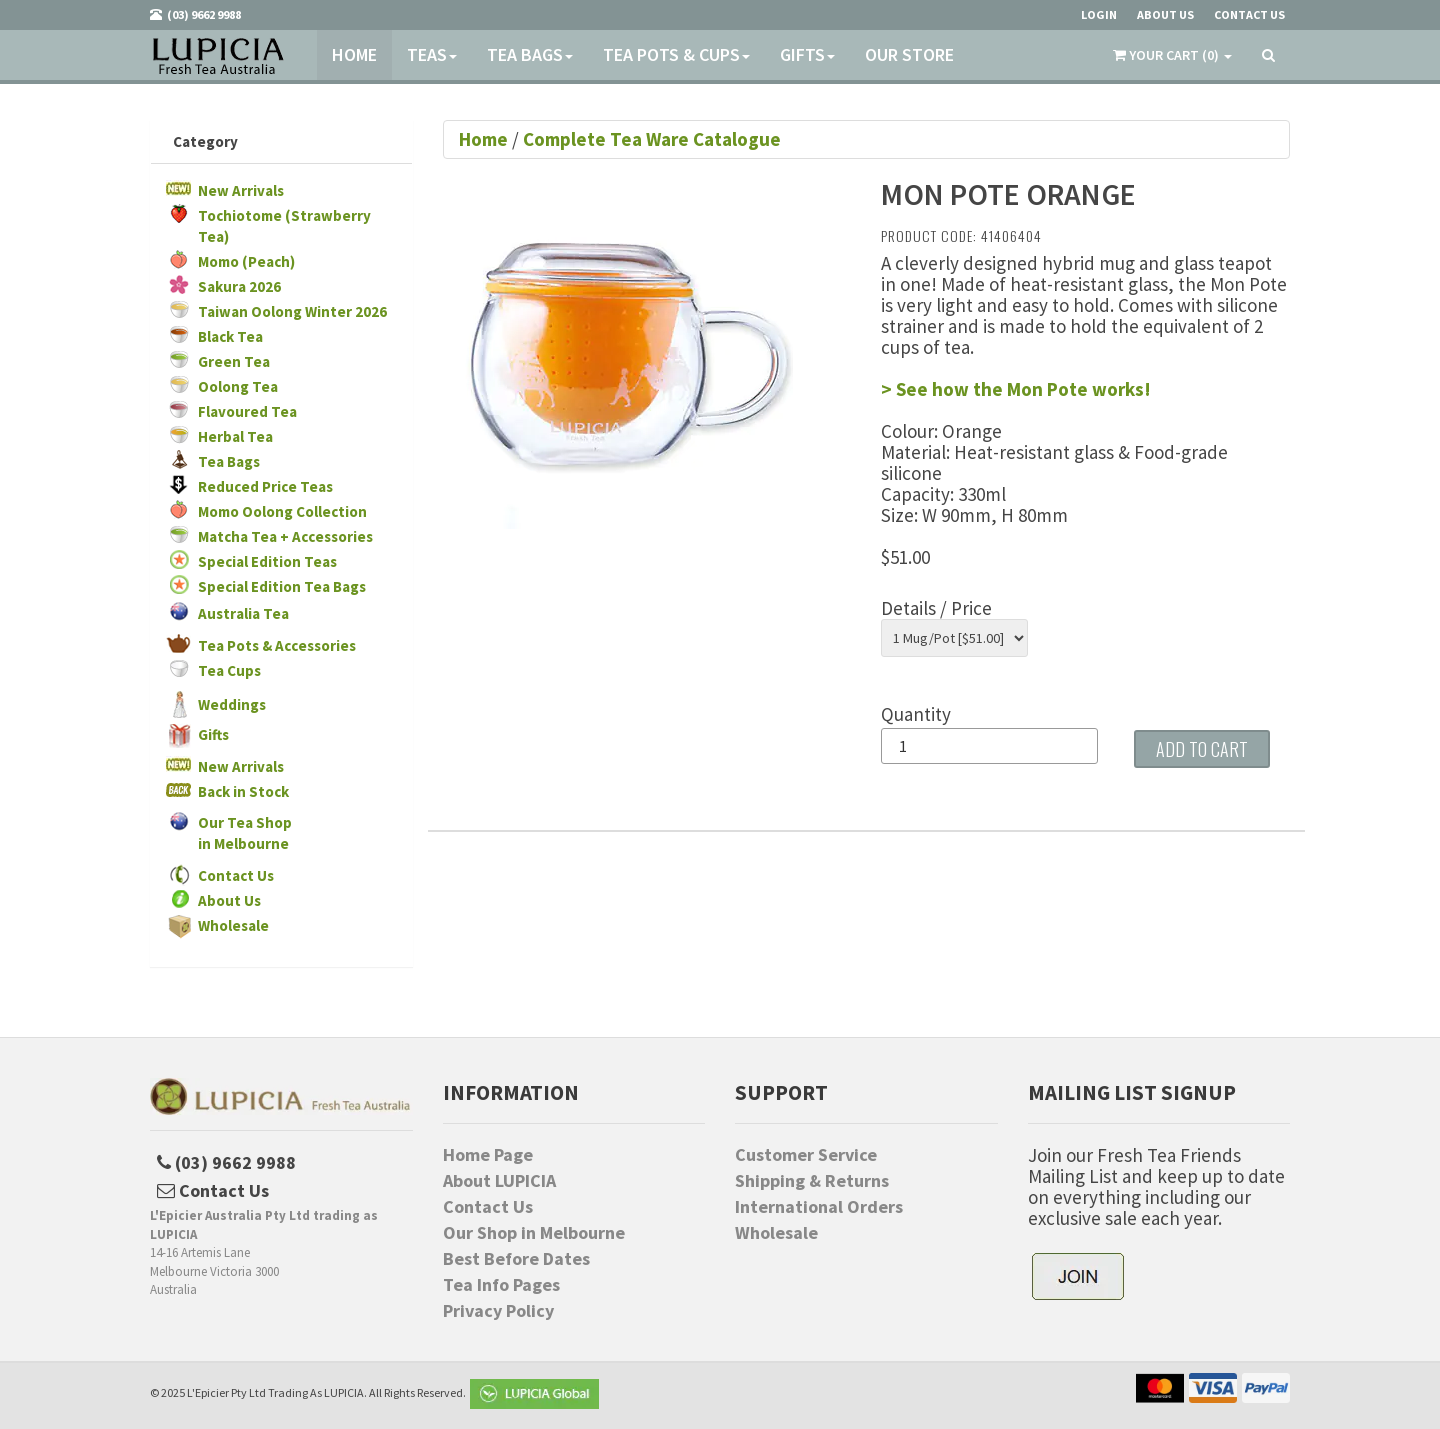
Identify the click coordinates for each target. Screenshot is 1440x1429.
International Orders (819, 1207)
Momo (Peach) (246, 261)
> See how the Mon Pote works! (1016, 389)
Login (1099, 14)
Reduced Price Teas (265, 486)
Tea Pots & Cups (676, 54)
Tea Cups (229, 670)
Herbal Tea (235, 436)
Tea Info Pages (501, 1285)
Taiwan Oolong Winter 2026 (292, 311)
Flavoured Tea (247, 411)
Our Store (909, 54)
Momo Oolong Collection (282, 511)
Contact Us (236, 875)
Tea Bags (530, 54)
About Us (229, 900)
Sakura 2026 (239, 286)
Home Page (488, 1155)
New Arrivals (241, 190)
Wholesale (233, 925)
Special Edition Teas (267, 561)
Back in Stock (243, 791)
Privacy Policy (498, 1311)
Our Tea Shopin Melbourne (245, 833)
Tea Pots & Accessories (277, 645)
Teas (432, 54)
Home (354, 54)
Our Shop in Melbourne (534, 1233)
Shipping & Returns (812, 1181)
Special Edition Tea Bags (282, 586)
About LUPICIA (499, 1181)
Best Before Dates (516, 1259)
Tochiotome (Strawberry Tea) (284, 226)
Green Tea (234, 361)
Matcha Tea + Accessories (285, 536)
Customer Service (806, 1155)
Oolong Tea (238, 386)
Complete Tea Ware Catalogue (652, 139)
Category (205, 141)
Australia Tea (243, 613)
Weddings (232, 704)
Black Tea (230, 336)
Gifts (807, 54)
